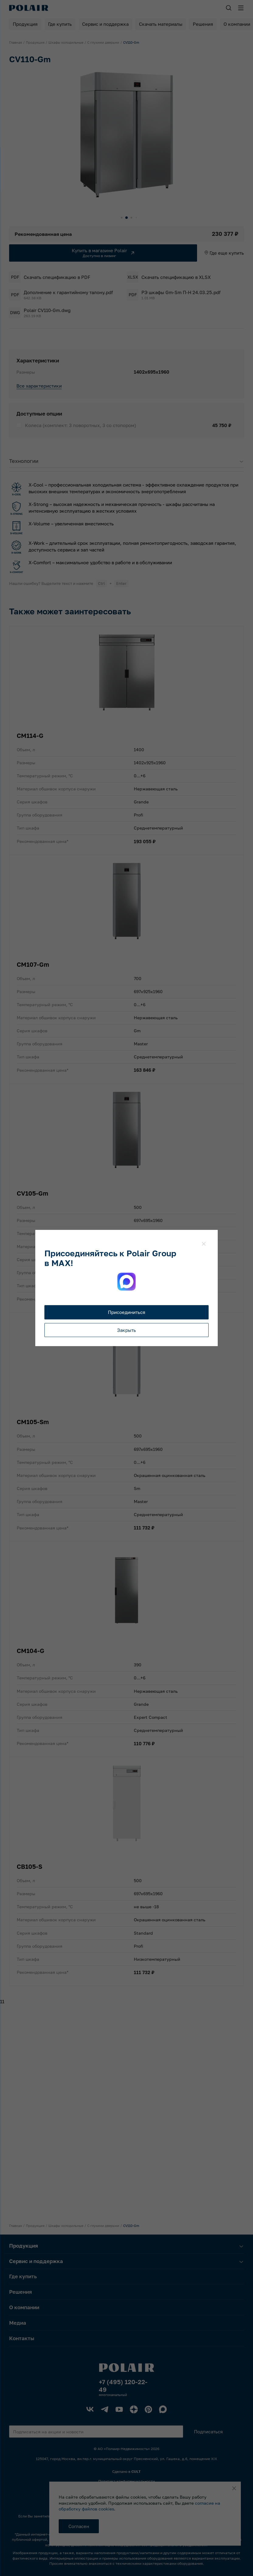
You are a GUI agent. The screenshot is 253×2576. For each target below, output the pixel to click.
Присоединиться (126, 1312)
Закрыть (126, 1330)
